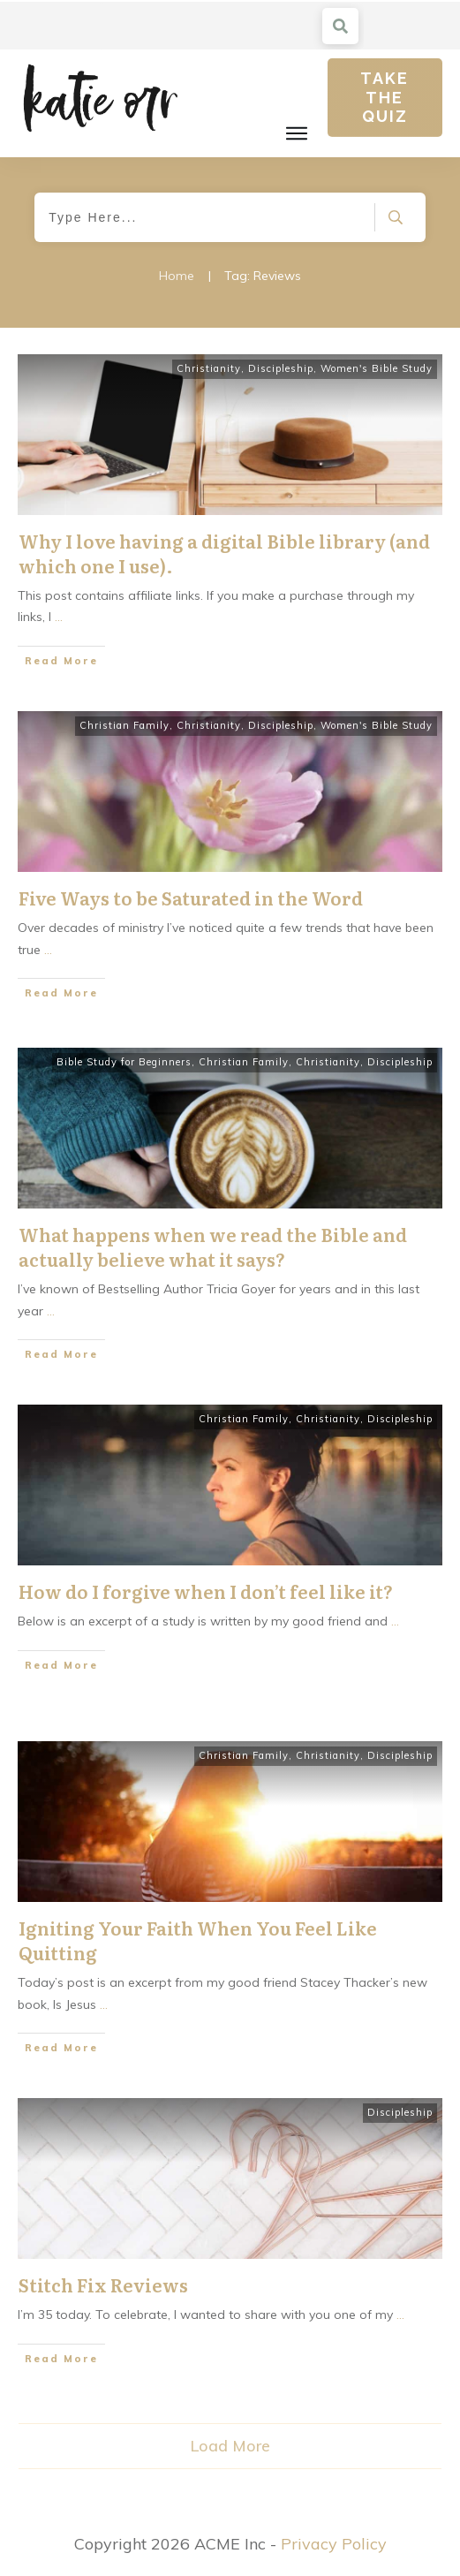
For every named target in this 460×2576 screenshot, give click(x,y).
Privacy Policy (334, 2544)
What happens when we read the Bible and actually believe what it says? (213, 1246)
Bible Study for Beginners (124, 1062)
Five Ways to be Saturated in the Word (191, 897)
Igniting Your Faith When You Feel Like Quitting (198, 1940)
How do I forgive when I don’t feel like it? (206, 1591)
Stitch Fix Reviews (103, 2284)
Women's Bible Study (376, 368)
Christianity (209, 368)
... (59, 617)
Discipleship (280, 368)
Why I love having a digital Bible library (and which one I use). (224, 553)
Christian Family (124, 725)
